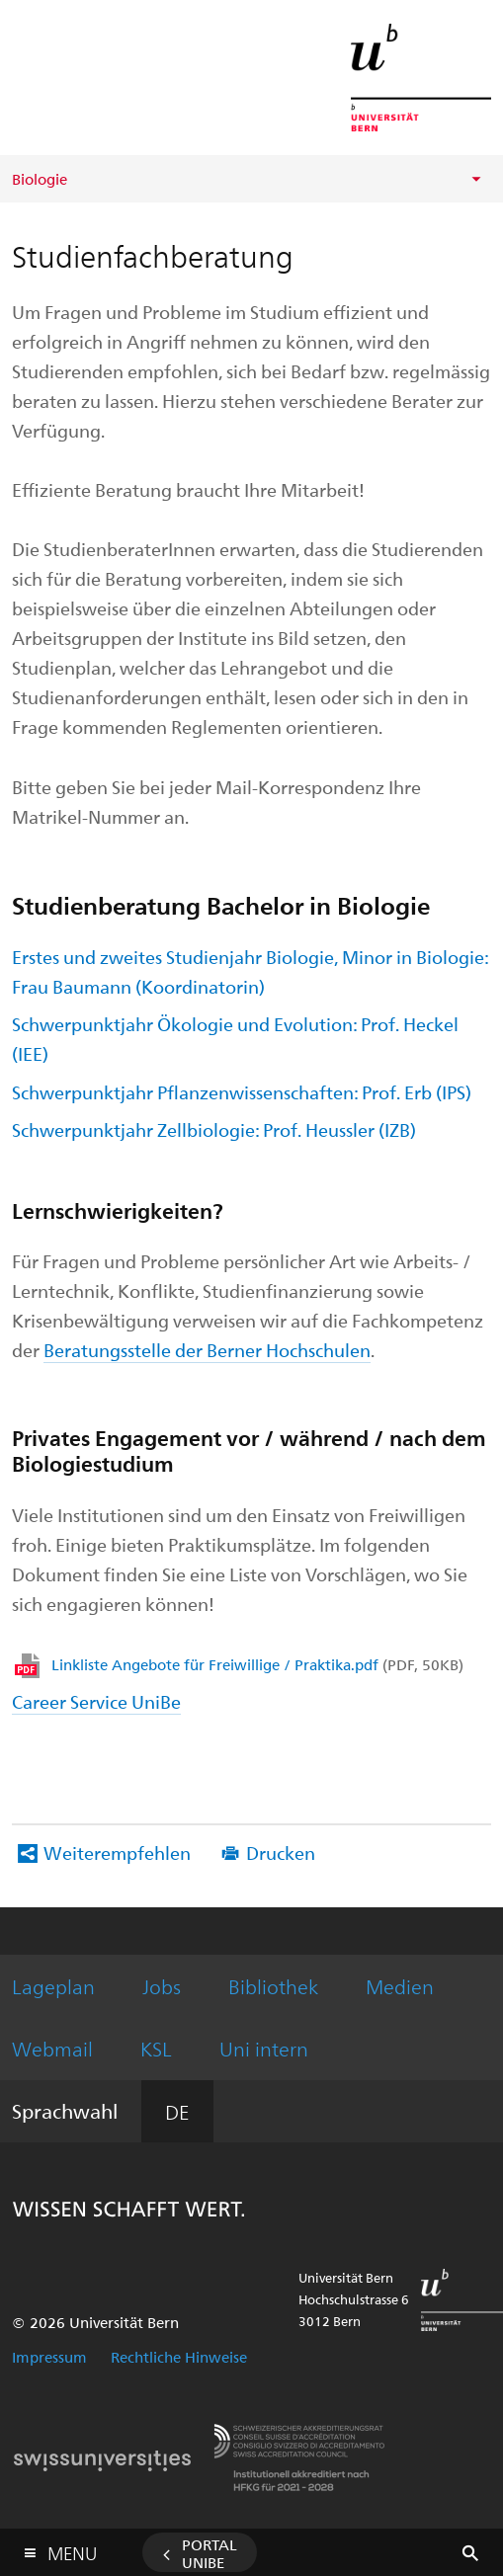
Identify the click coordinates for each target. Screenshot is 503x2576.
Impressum (49, 2357)
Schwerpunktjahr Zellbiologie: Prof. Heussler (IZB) (214, 1129)
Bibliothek (273, 1985)
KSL (156, 2048)
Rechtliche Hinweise (179, 2357)
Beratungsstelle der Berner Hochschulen (207, 1349)
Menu (72, 2549)
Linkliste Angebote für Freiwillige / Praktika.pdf (257, 1664)
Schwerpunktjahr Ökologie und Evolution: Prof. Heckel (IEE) (235, 1038)
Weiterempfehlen (117, 1852)
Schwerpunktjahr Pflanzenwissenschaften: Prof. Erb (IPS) (241, 1092)
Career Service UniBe (96, 1701)
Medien (400, 1985)
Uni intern (263, 2048)
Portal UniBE (209, 2553)
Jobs (161, 1985)
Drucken (280, 1852)
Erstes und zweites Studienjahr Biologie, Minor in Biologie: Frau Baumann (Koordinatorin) (250, 971)
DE (177, 2111)
